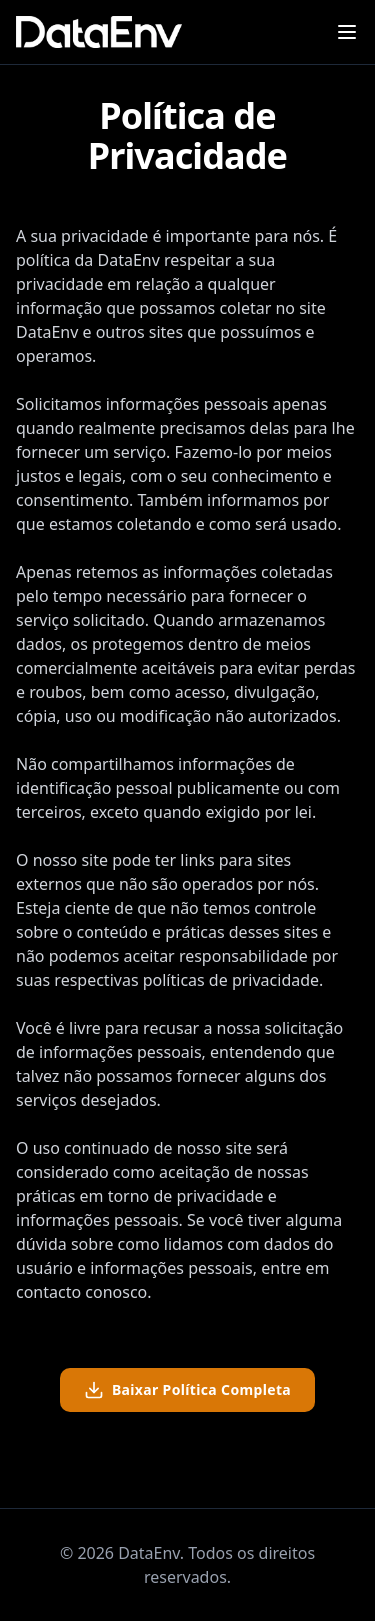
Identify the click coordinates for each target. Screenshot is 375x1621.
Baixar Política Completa (187, 1390)
